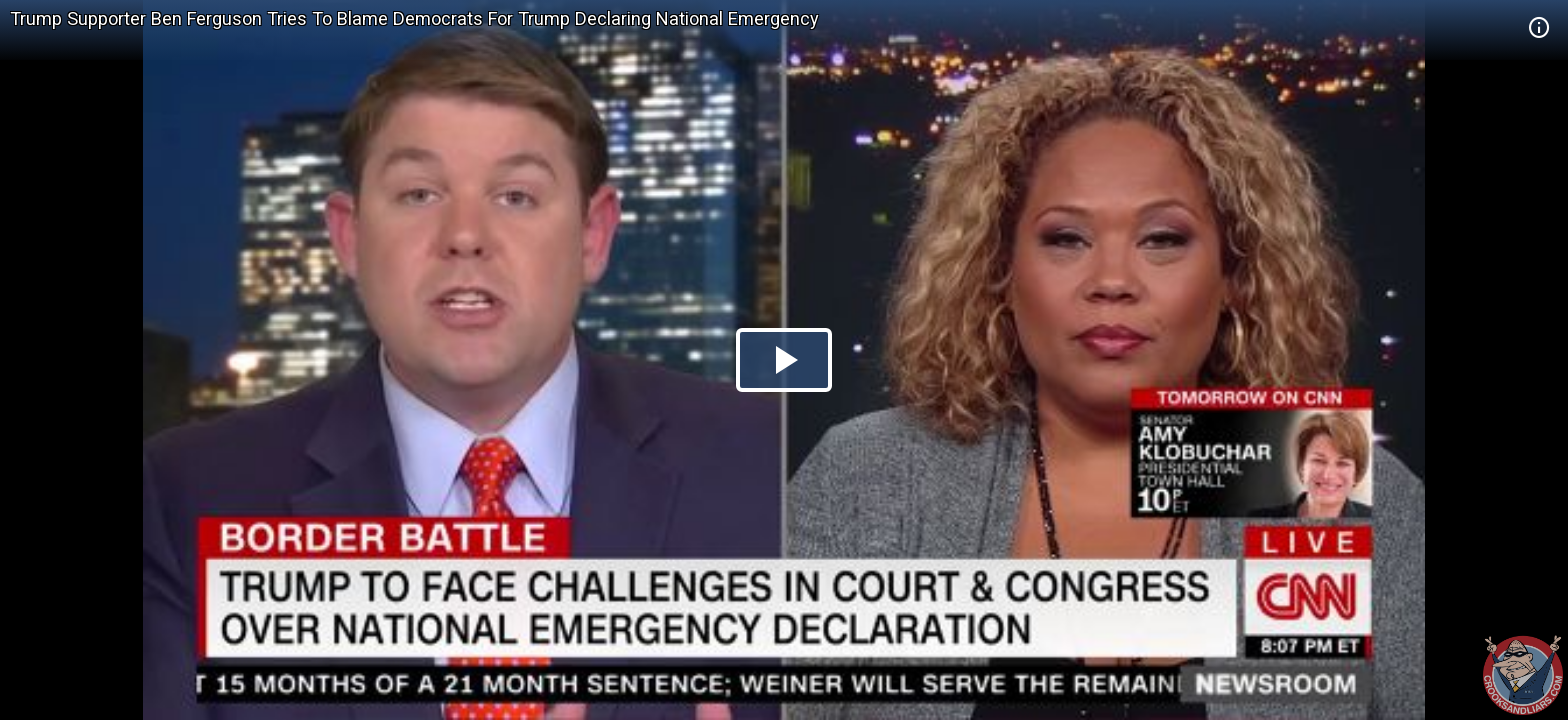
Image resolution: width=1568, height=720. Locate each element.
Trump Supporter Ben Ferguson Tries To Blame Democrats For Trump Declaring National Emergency (414, 18)
